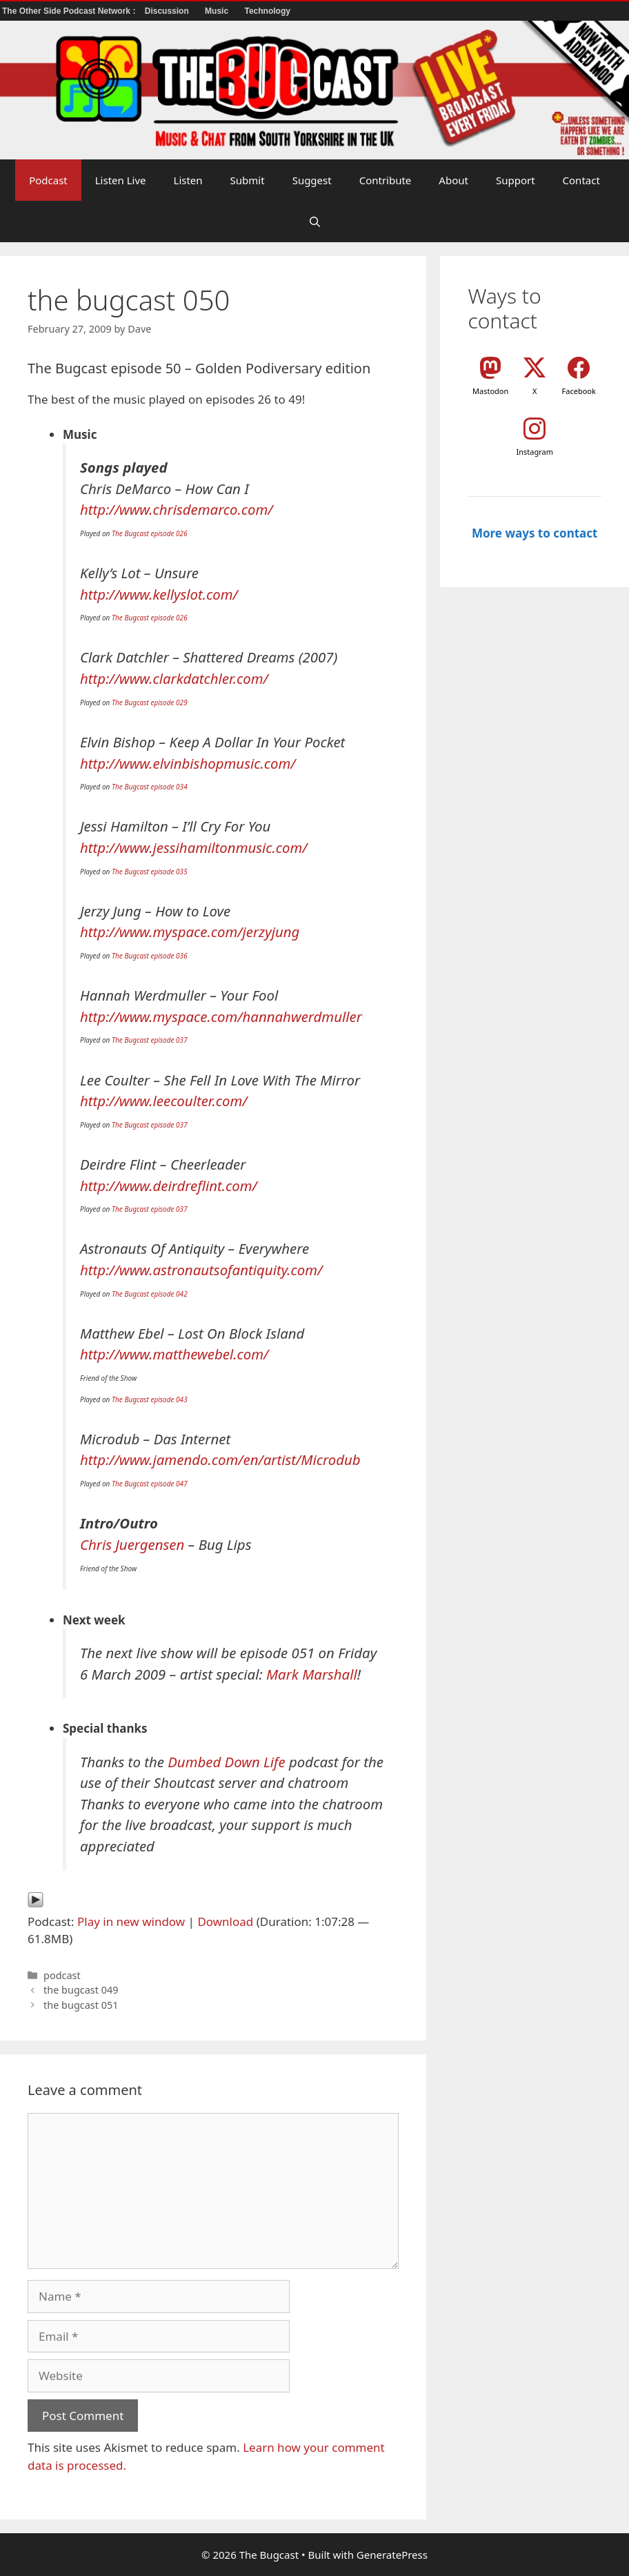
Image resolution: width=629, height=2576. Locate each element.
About (453, 180)
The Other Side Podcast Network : (70, 11)
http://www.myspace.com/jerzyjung (189, 931)
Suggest (312, 180)
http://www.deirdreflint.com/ (168, 1185)
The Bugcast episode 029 (150, 702)
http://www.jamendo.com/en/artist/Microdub (220, 1459)
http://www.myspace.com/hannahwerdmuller (221, 1016)
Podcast (48, 180)
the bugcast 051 (80, 2005)
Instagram (534, 451)
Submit (247, 180)
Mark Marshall (311, 1674)
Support (515, 180)
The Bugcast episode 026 (150, 533)
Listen (188, 180)
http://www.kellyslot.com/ (159, 594)
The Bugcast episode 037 (150, 1040)
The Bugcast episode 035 (150, 871)
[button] (315, 221)
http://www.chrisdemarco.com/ (176, 509)
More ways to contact (534, 533)
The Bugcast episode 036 (150, 956)
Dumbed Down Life (227, 1761)
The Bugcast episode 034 (150, 787)
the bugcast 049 (80, 1989)
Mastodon (490, 391)
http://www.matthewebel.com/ (174, 1354)
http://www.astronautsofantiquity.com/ (201, 1269)
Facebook (579, 391)
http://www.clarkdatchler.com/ (174, 678)
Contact (581, 180)
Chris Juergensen (132, 1544)
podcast (62, 1975)
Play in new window (131, 1921)
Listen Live (120, 180)
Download (225, 1921)
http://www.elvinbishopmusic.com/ (188, 763)
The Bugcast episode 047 (150, 1483)
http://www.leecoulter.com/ (164, 1100)
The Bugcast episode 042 (150, 1294)
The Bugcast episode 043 (150, 1399)
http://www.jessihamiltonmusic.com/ (194, 847)
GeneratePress (392, 2555)
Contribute (385, 180)
